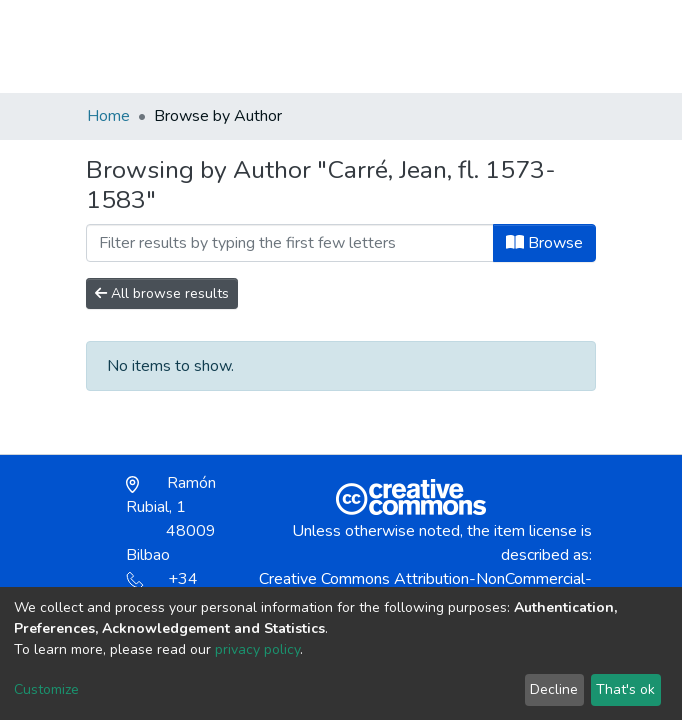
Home (108, 116)
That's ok (625, 689)
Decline (554, 689)
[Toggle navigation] (583, 46)
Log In (523, 46)
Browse (544, 243)
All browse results (162, 293)
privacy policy (257, 649)
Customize (46, 689)
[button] (479, 56)
